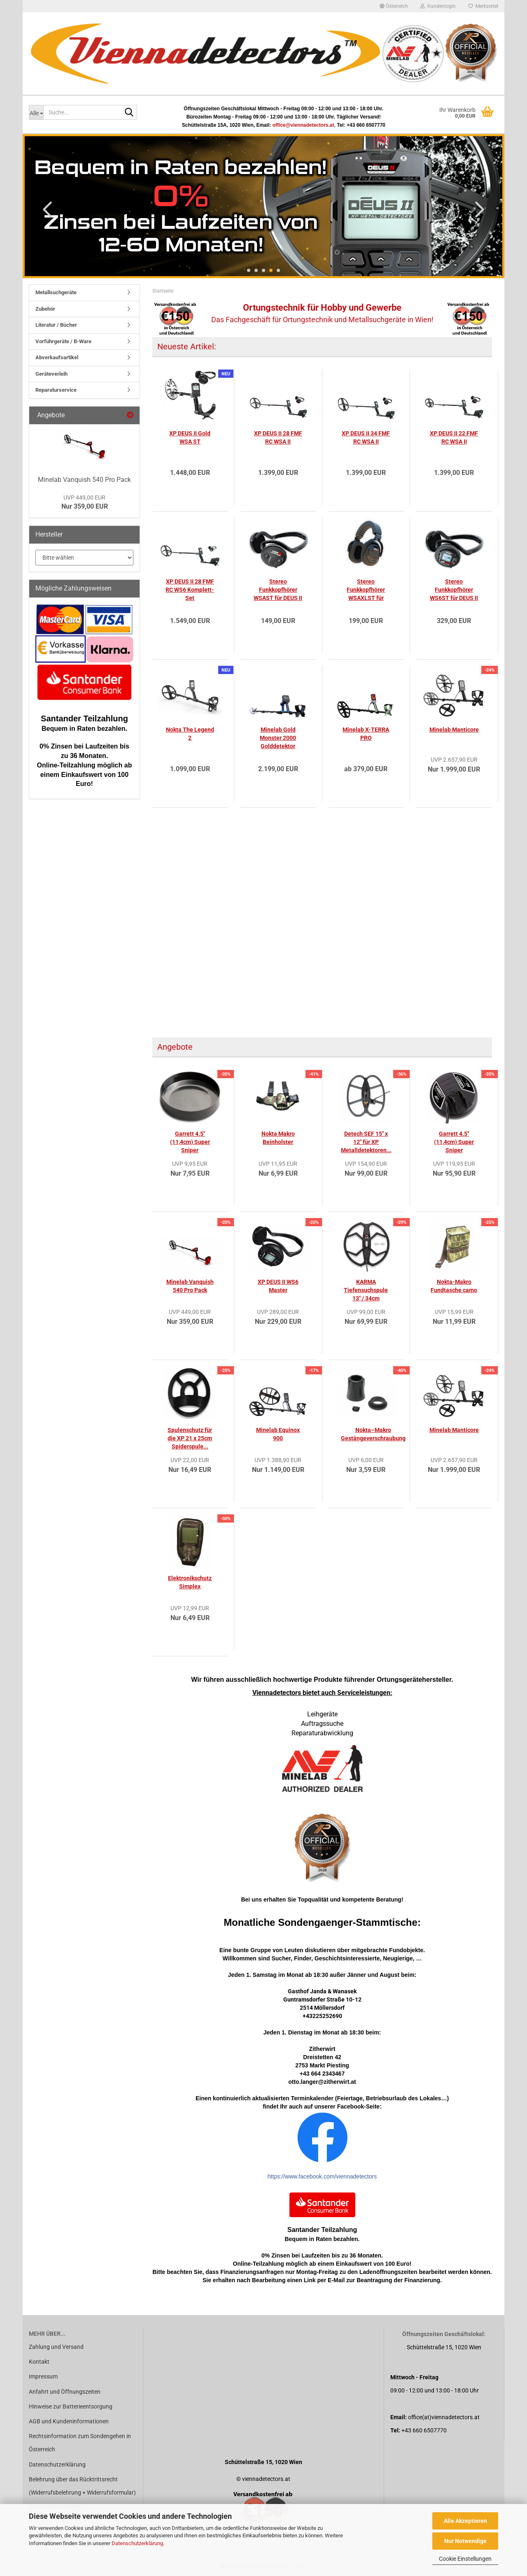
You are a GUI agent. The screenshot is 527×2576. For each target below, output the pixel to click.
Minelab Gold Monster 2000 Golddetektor (278, 737)
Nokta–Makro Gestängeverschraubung (373, 1434)
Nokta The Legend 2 (190, 733)
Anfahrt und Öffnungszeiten (64, 2391)
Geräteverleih (51, 374)
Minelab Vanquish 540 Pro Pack (190, 1286)
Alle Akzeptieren (465, 2521)
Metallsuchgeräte (56, 292)
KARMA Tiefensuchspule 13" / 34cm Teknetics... (366, 1290)
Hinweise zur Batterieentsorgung (70, 2406)
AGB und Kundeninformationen (69, 2421)
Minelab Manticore (454, 729)
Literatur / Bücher (56, 325)
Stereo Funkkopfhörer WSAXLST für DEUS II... (366, 590)
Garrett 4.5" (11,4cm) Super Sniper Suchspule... (454, 1142)
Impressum (43, 2376)
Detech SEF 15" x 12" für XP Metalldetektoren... (366, 1141)
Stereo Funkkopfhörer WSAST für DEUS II (278, 589)
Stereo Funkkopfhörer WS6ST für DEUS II (454, 589)
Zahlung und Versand (56, 2347)
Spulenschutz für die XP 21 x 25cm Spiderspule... (190, 1438)
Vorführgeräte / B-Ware (63, 341)
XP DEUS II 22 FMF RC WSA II (454, 437)
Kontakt (39, 2361)
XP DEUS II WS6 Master (278, 1286)
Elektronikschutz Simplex (190, 1582)
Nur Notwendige (465, 2541)
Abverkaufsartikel (56, 357)
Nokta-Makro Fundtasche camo (454, 1286)
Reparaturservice (56, 390)
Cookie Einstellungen (465, 2558)
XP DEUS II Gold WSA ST (189, 437)
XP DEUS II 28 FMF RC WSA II (278, 437)
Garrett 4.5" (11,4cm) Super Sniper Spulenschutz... (190, 1142)
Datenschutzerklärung (137, 2543)
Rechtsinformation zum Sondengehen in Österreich (80, 2443)
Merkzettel (483, 6)
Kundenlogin (438, 6)
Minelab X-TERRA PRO (366, 733)
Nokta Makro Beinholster (278, 1137)
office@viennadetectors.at (303, 125)
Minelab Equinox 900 (278, 1434)
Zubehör (45, 309)
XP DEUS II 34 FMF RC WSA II (366, 437)
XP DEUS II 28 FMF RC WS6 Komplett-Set (190, 589)
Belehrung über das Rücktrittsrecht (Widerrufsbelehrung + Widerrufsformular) (82, 2486)
